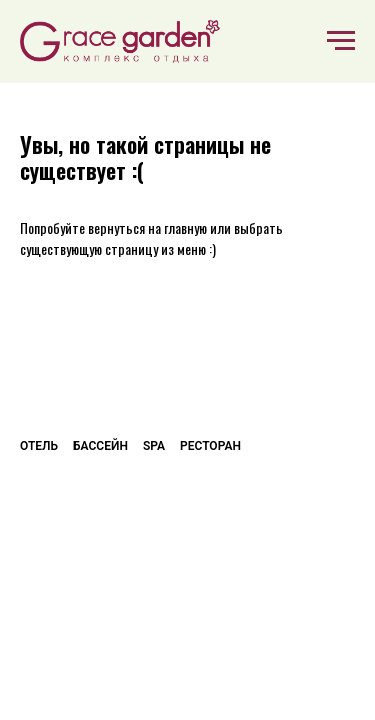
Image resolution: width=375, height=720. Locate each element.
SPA (154, 446)
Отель (39, 446)
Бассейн (100, 446)
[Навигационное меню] (341, 41)
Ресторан (210, 446)
